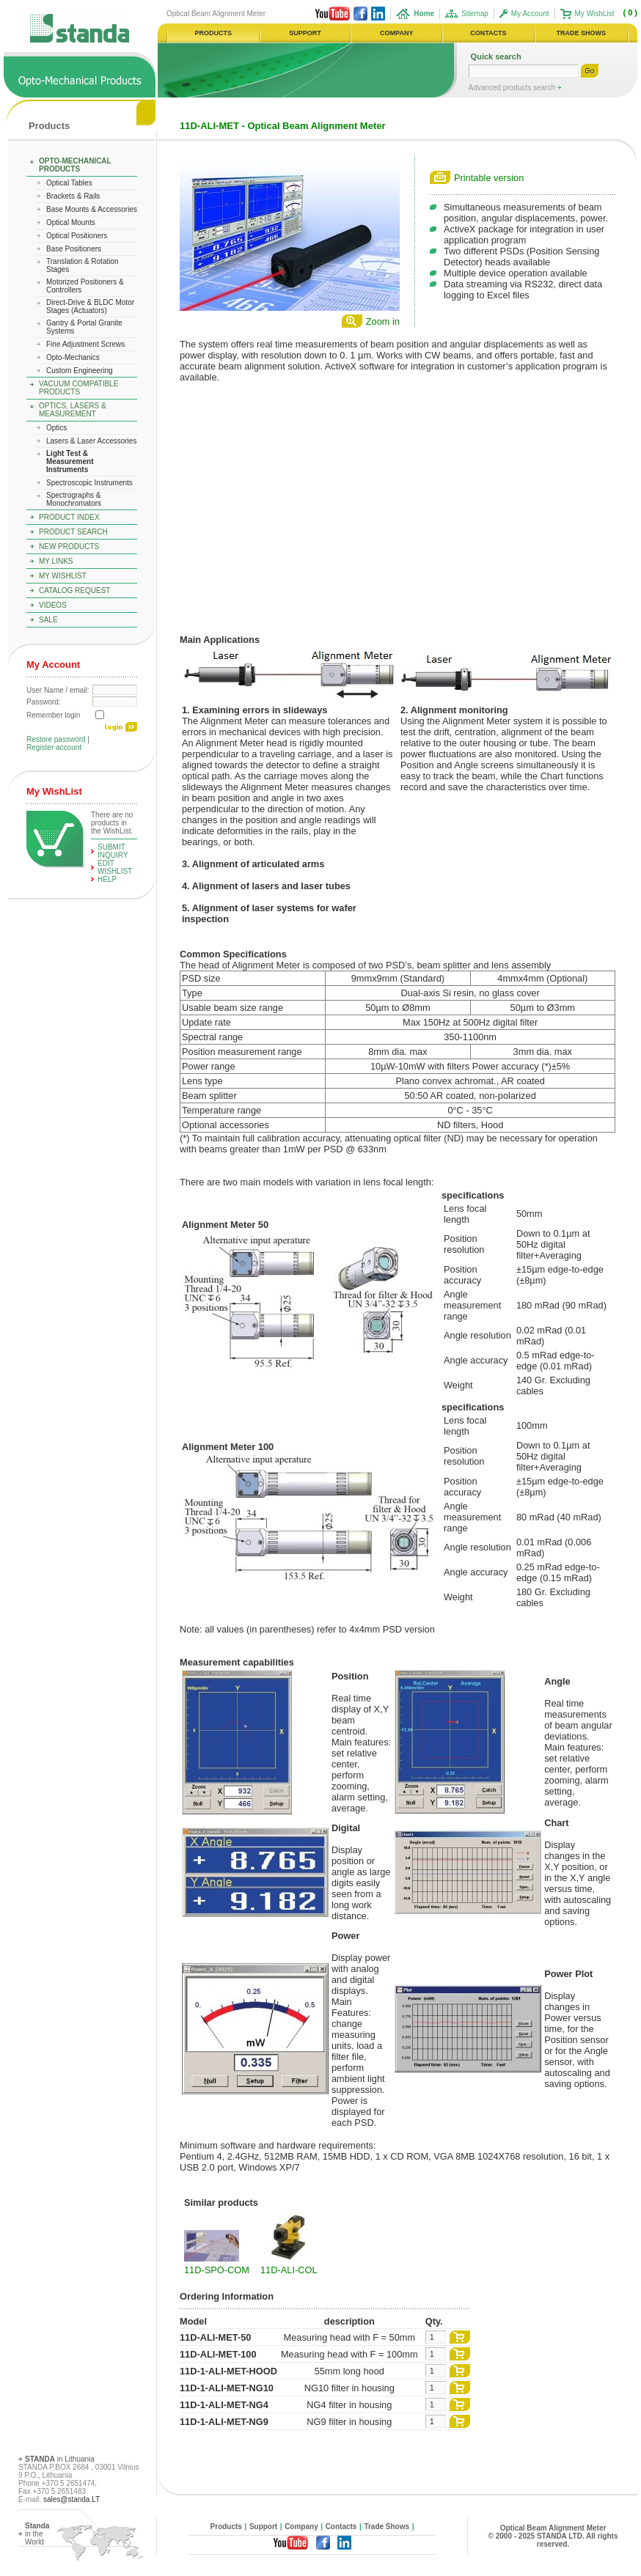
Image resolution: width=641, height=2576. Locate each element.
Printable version (489, 177)
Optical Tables (69, 183)
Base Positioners (73, 249)
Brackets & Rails (73, 196)
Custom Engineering (79, 371)
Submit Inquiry (113, 851)
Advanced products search (513, 88)
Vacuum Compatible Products (78, 388)
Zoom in (383, 321)
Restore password (56, 739)
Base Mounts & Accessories (91, 209)
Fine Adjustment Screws (85, 344)
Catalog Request (74, 590)
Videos (53, 605)
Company (301, 2526)
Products (49, 125)
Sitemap (474, 14)
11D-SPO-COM (216, 2269)
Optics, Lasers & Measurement (72, 410)
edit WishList (115, 867)
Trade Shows (386, 2526)
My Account (530, 14)
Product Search (73, 532)
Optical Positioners (76, 236)
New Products (69, 546)
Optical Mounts (70, 222)
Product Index (69, 517)
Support (263, 2526)
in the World (37, 2534)
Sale (48, 620)
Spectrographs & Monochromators (73, 499)
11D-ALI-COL (289, 2269)
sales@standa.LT (71, 2499)
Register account (53, 747)
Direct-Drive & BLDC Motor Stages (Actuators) (90, 306)
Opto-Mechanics (73, 357)
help (107, 879)
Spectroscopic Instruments (89, 483)
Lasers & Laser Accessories (91, 441)
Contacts (341, 2526)
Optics (56, 428)
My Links (56, 561)
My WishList (595, 14)
